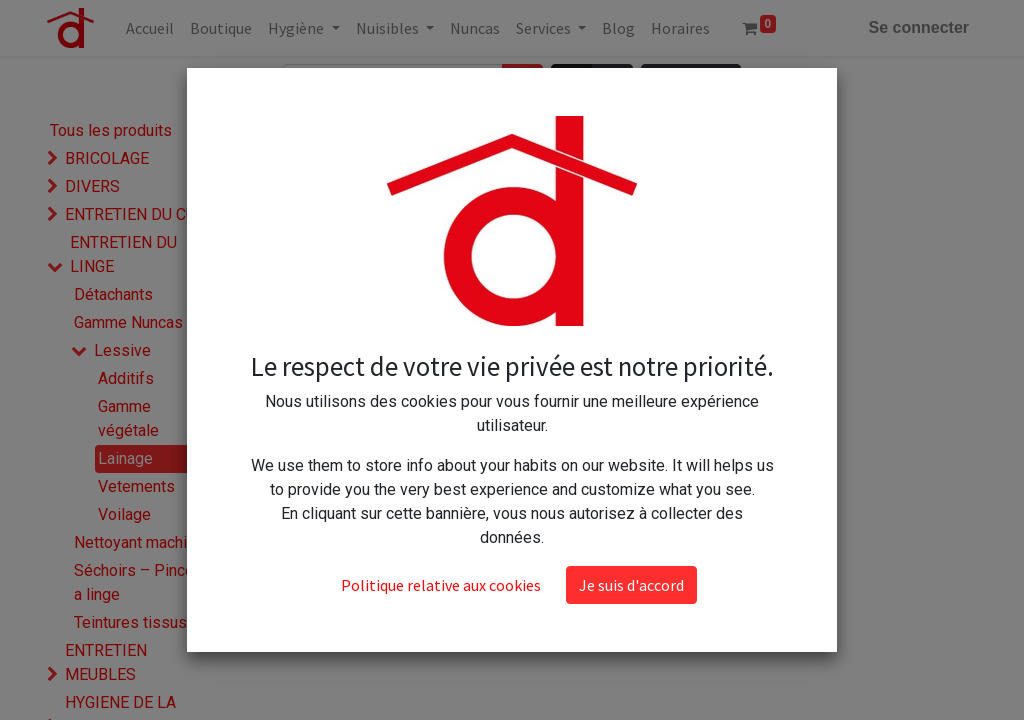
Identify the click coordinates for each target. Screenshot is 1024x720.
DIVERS (92, 186)
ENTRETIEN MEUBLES (106, 662)
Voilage (124, 514)
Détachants (113, 294)
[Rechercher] (522, 83)
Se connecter (919, 27)
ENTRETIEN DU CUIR (138, 214)
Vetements (136, 486)
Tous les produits (111, 130)
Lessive (122, 350)
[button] (691, 83)
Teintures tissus (130, 622)
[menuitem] (150, 28)
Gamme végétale (128, 418)
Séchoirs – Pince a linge (134, 582)
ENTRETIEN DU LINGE (123, 254)
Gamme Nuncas (128, 322)
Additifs (126, 378)
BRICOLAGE (107, 158)
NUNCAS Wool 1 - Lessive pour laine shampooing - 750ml (368, 208)
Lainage (125, 458)
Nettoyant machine (139, 542)
